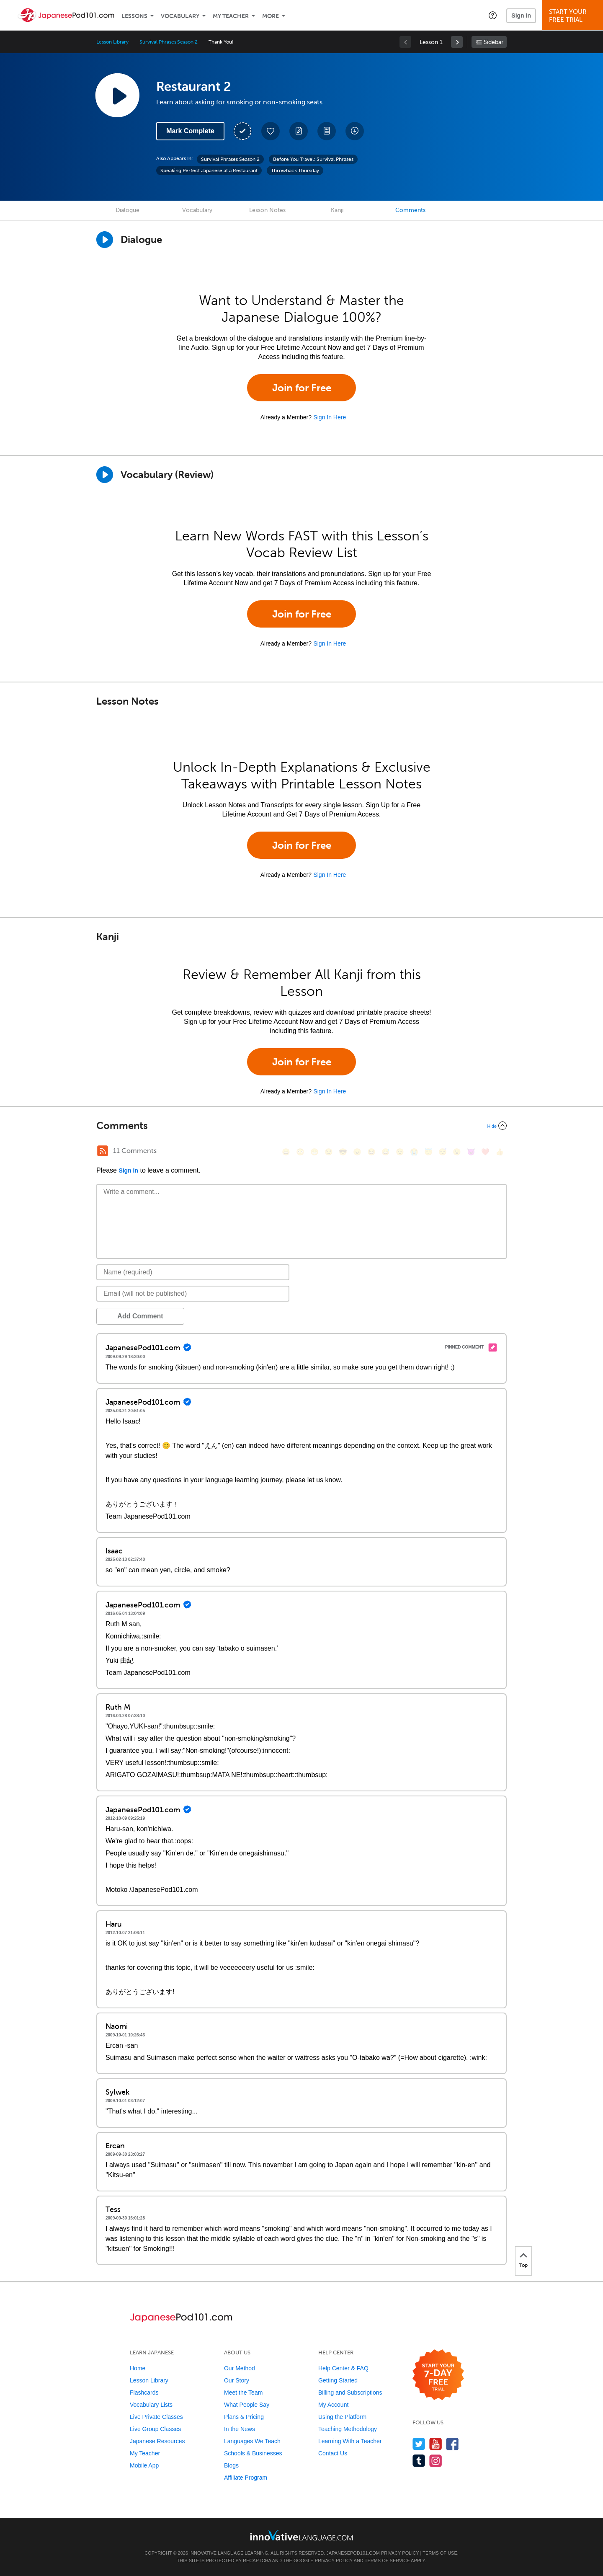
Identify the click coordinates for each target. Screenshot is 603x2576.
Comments (410, 210)
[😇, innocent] (428, 1151)
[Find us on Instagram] (435, 2460)
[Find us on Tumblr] (418, 2460)
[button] (492, 15)
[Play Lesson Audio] (117, 95)
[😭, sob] (414, 1151)
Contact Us (332, 2453)
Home (137, 2368)
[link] (457, 42)
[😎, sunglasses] (343, 1151)
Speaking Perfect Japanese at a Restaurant (209, 170)
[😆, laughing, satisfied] (371, 1151)
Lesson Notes (267, 210)
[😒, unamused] (329, 1151)
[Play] (104, 474)
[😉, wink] (400, 1151)
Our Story (236, 2380)
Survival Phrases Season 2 (168, 42)
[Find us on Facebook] (452, 2443)
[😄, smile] (286, 1151)
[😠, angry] (357, 1151)
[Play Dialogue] (104, 239)
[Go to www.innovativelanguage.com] (301, 2535)
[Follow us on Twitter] (418, 2443)
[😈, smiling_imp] (471, 1151)
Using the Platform (342, 2416)
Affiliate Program (245, 2477)
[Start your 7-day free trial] (438, 2375)
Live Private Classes (156, 2416)
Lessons (134, 16)
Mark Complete (190, 130)
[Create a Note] (298, 131)
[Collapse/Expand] (301, 1125)
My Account (333, 2404)
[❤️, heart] (485, 1151)
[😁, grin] (314, 1151)
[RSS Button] (102, 1151)
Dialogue (127, 210)
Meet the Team (243, 2392)
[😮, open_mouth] (457, 1151)
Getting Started (338, 2380)
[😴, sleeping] (443, 1151)
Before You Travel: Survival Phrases (313, 159)
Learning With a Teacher (350, 2441)
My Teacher (231, 16)
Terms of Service (387, 2560)
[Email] (192, 1294)
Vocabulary (180, 16)
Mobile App (144, 2465)
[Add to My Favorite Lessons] (270, 131)
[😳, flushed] (300, 1151)
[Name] (192, 1272)
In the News (239, 2429)
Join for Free (301, 388)
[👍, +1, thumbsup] (499, 1151)
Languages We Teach (252, 2441)
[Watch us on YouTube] (435, 2443)
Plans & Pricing (244, 2416)
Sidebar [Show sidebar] (493, 42)
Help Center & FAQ (343, 2368)
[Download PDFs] (326, 131)
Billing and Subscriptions (350, 2392)
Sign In (521, 15)
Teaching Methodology (347, 2429)
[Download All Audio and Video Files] (354, 131)
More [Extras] (270, 16)
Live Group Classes (155, 2429)
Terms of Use (440, 2552)
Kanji (337, 210)
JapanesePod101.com (353, 2552)
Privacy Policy (400, 2552)
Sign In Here (329, 417)
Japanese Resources (157, 2441)
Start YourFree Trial (574, 15)
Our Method (239, 2368)
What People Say (246, 2404)
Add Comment (140, 1316)
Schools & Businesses (253, 2453)
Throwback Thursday (295, 170)
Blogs (231, 2465)
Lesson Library (112, 42)
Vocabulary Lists (151, 2404)
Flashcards (144, 2392)
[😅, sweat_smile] (386, 1151)
